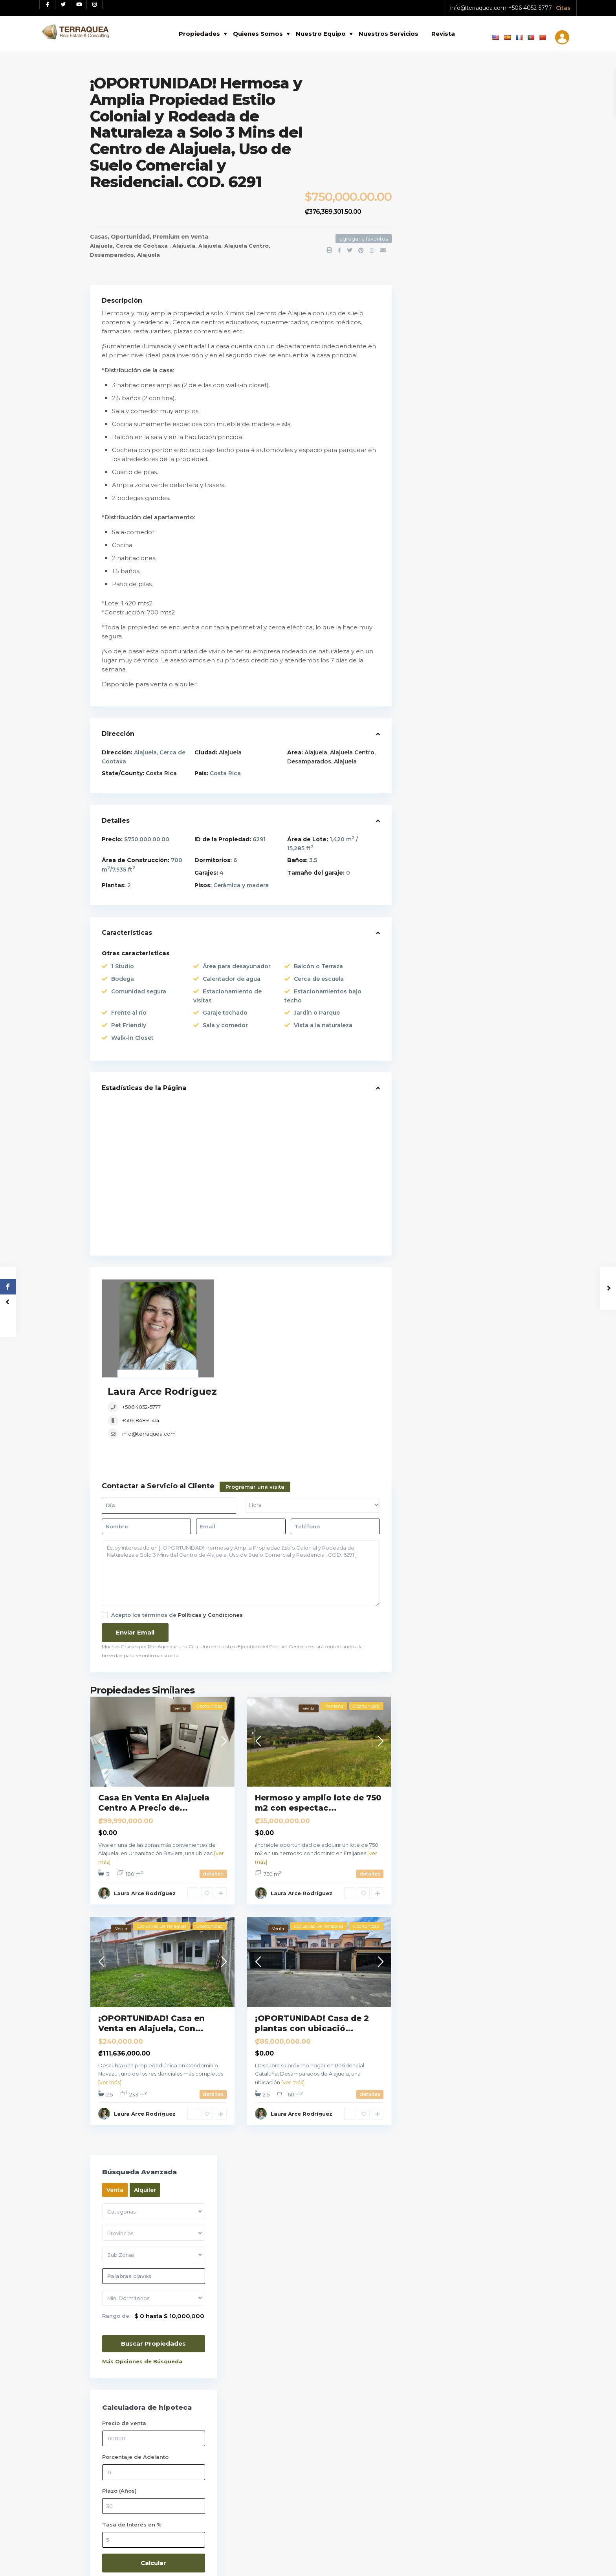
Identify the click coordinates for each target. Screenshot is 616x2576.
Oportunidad (130, 236)
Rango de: (430, 236)
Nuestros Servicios (388, 33)
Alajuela (183, 246)
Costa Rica (161, 773)
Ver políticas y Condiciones (131, 2217)
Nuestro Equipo (321, 33)
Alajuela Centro (246, 246)
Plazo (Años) (433, 411)
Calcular (465, 483)
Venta (199, 236)
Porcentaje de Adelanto (449, 377)
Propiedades (199, 33)
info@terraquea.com (478, 7)
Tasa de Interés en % (445, 445)
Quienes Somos (258, 33)
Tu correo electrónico (476, 2217)
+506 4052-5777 (530, 7)
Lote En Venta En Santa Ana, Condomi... (486, 557)
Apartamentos (437, 706)
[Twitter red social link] (63, 4)
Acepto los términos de (177, 1536)
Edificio (426, 742)
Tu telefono (476, 2250)
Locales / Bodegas (442, 778)
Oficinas (428, 814)
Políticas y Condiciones (210, 1536)
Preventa (429, 887)
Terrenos (429, 923)
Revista (443, 33)
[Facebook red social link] (47, 4)
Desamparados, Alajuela (125, 255)
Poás (261, 1821)
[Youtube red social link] (79, 4)
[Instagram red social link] (95, 4)
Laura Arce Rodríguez (278, 1285)
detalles (213, 1795)
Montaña (429, 796)
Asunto (476, 2283)
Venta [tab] (428, 110)
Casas (99, 236)
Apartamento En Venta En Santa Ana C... (485, 589)
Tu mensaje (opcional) (476, 2358)
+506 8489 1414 (256, 1314)
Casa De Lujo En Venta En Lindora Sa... (485, 628)
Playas (425, 851)
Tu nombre (476, 2184)
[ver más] (109, 2003)
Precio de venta (438, 343)
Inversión (429, 760)
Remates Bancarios (444, 905)
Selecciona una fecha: (457, 2147)
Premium (166, 236)
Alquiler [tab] (458, 110)
